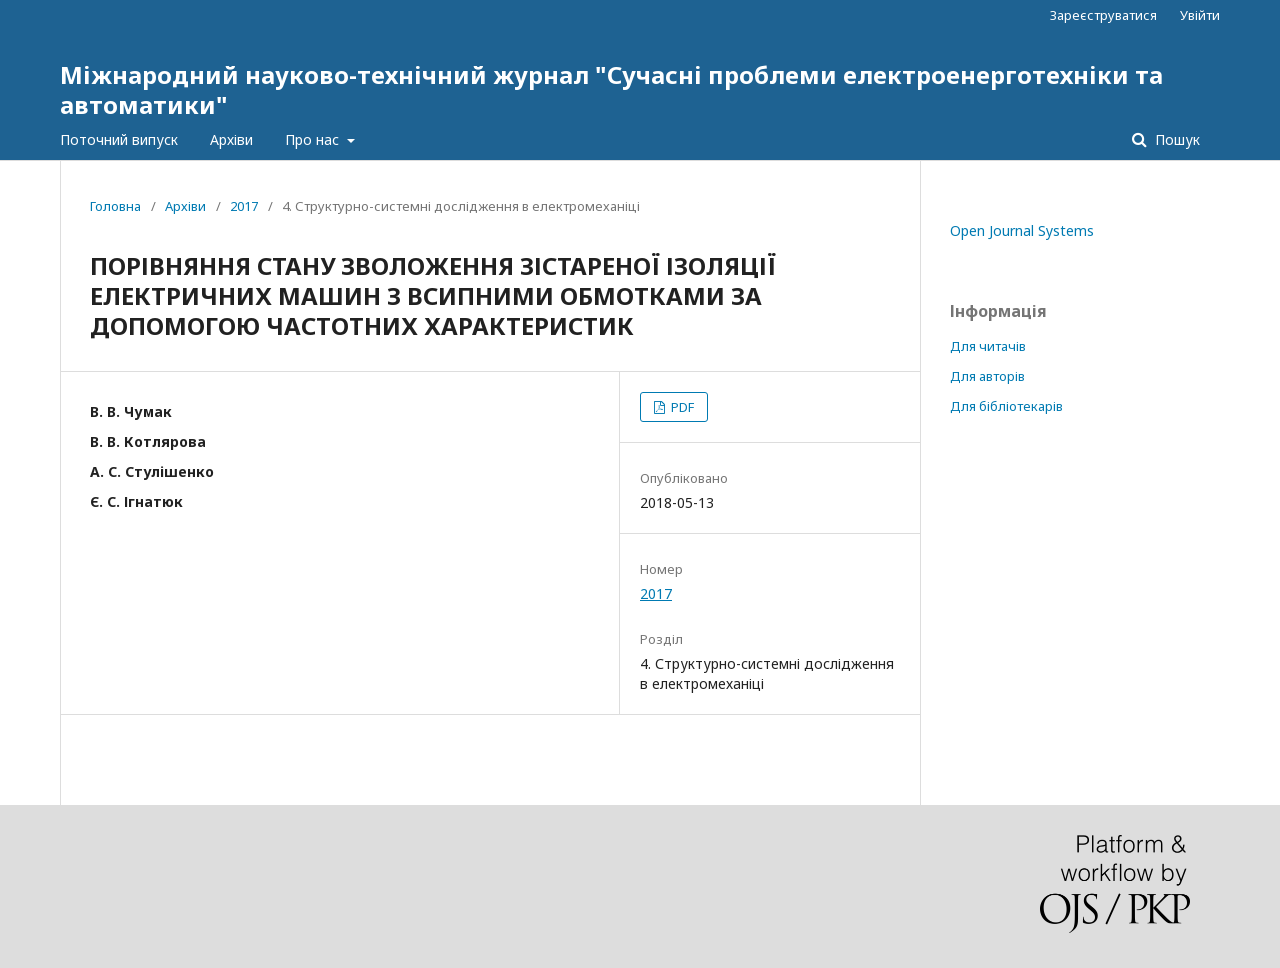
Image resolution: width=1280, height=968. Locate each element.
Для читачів (988, 346)
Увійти (1200, 15)
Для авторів (987, 376)
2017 (244, 206)
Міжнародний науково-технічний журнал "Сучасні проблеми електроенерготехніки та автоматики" (611, 89)
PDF (681, 407)
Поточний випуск (119, 139)
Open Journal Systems (1022, 230)
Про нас (314, 139)
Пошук (1175, 139)
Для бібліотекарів (1006, 406)
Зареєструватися (1103, 15)
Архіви (231, 139)
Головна (115, 206)
